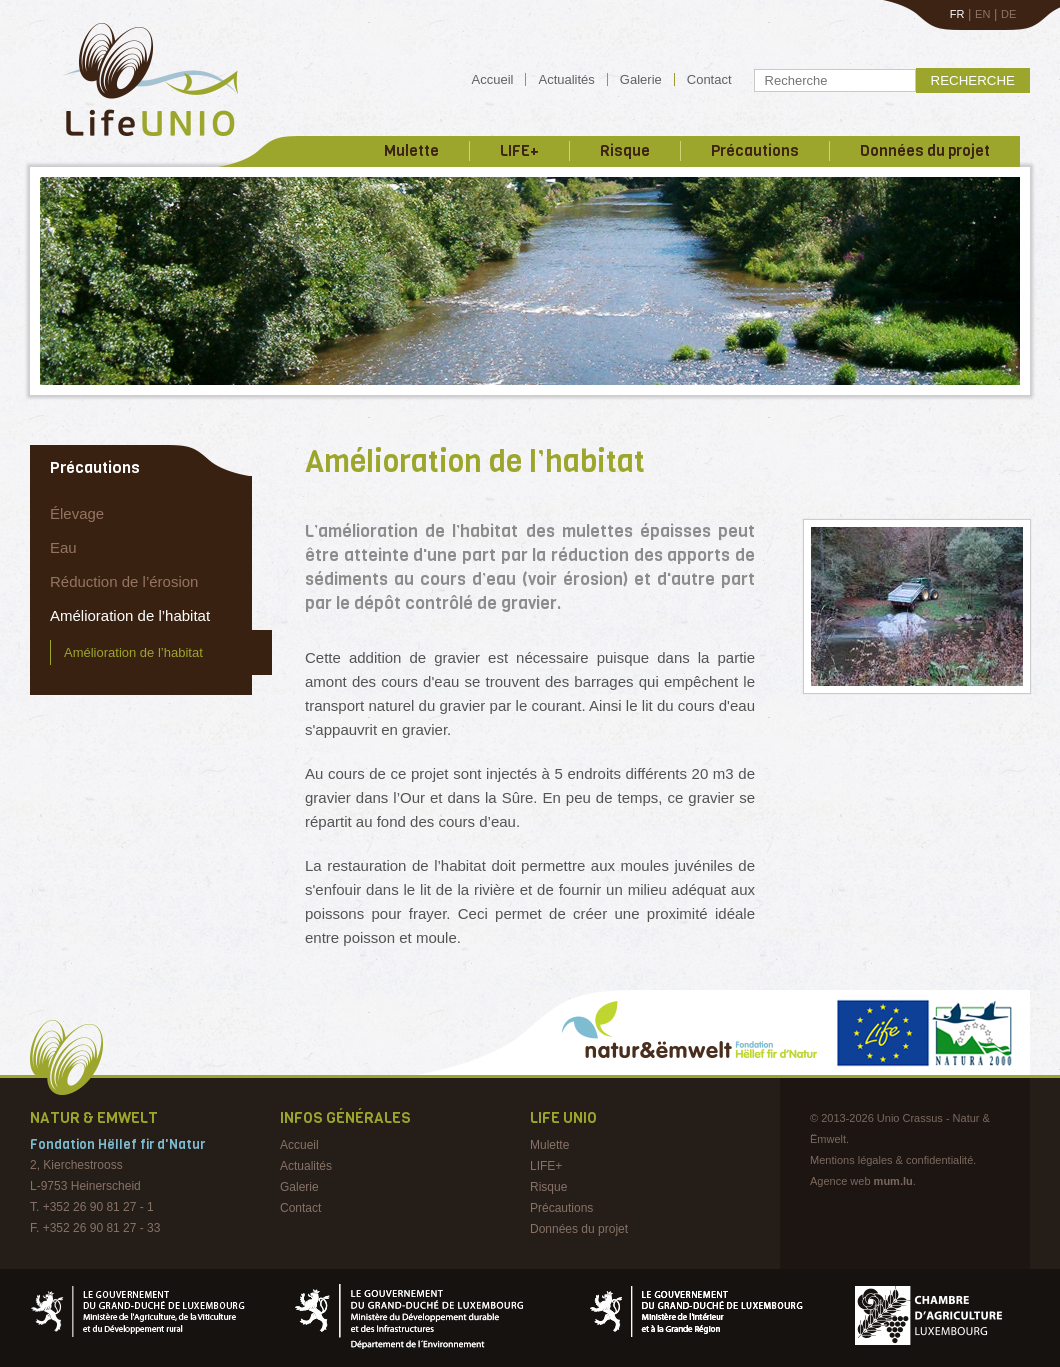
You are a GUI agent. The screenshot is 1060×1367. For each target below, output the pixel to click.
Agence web (840, 1181)
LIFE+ (519, 151)
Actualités (566, 79)
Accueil (493, 79)
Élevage (77, 513)
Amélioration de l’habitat (130, 615)
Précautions (755, 151)
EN (982, 14)
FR (957, 14)
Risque (625, 151)
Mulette (411, 151)
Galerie (641, 79)
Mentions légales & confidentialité (891, 1160)
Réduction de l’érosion (124, 581)
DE (1008, 14)
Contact (709, 79)
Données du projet (925, 151)
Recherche (973, 80)
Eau (63, 547)
